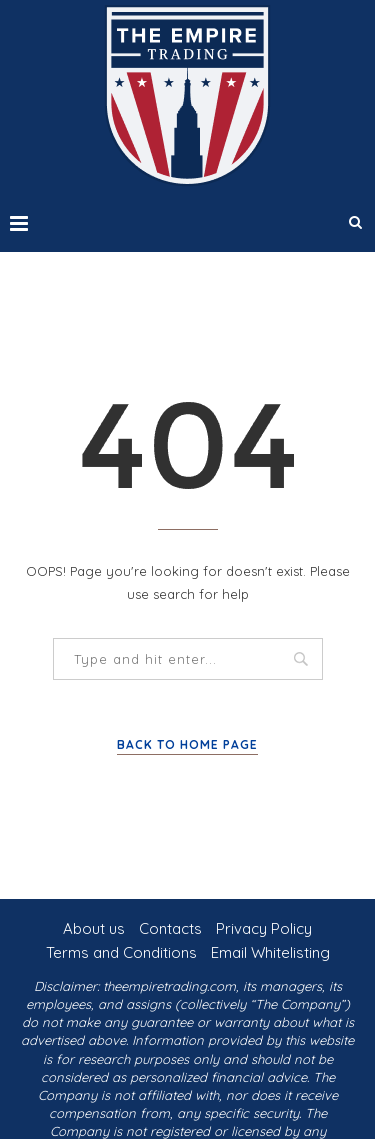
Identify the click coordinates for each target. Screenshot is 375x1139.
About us (94, 928)
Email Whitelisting (270, 952)
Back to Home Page (187, 744)
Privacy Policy (264, 928)
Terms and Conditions (121, 952)
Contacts (170, 928)
